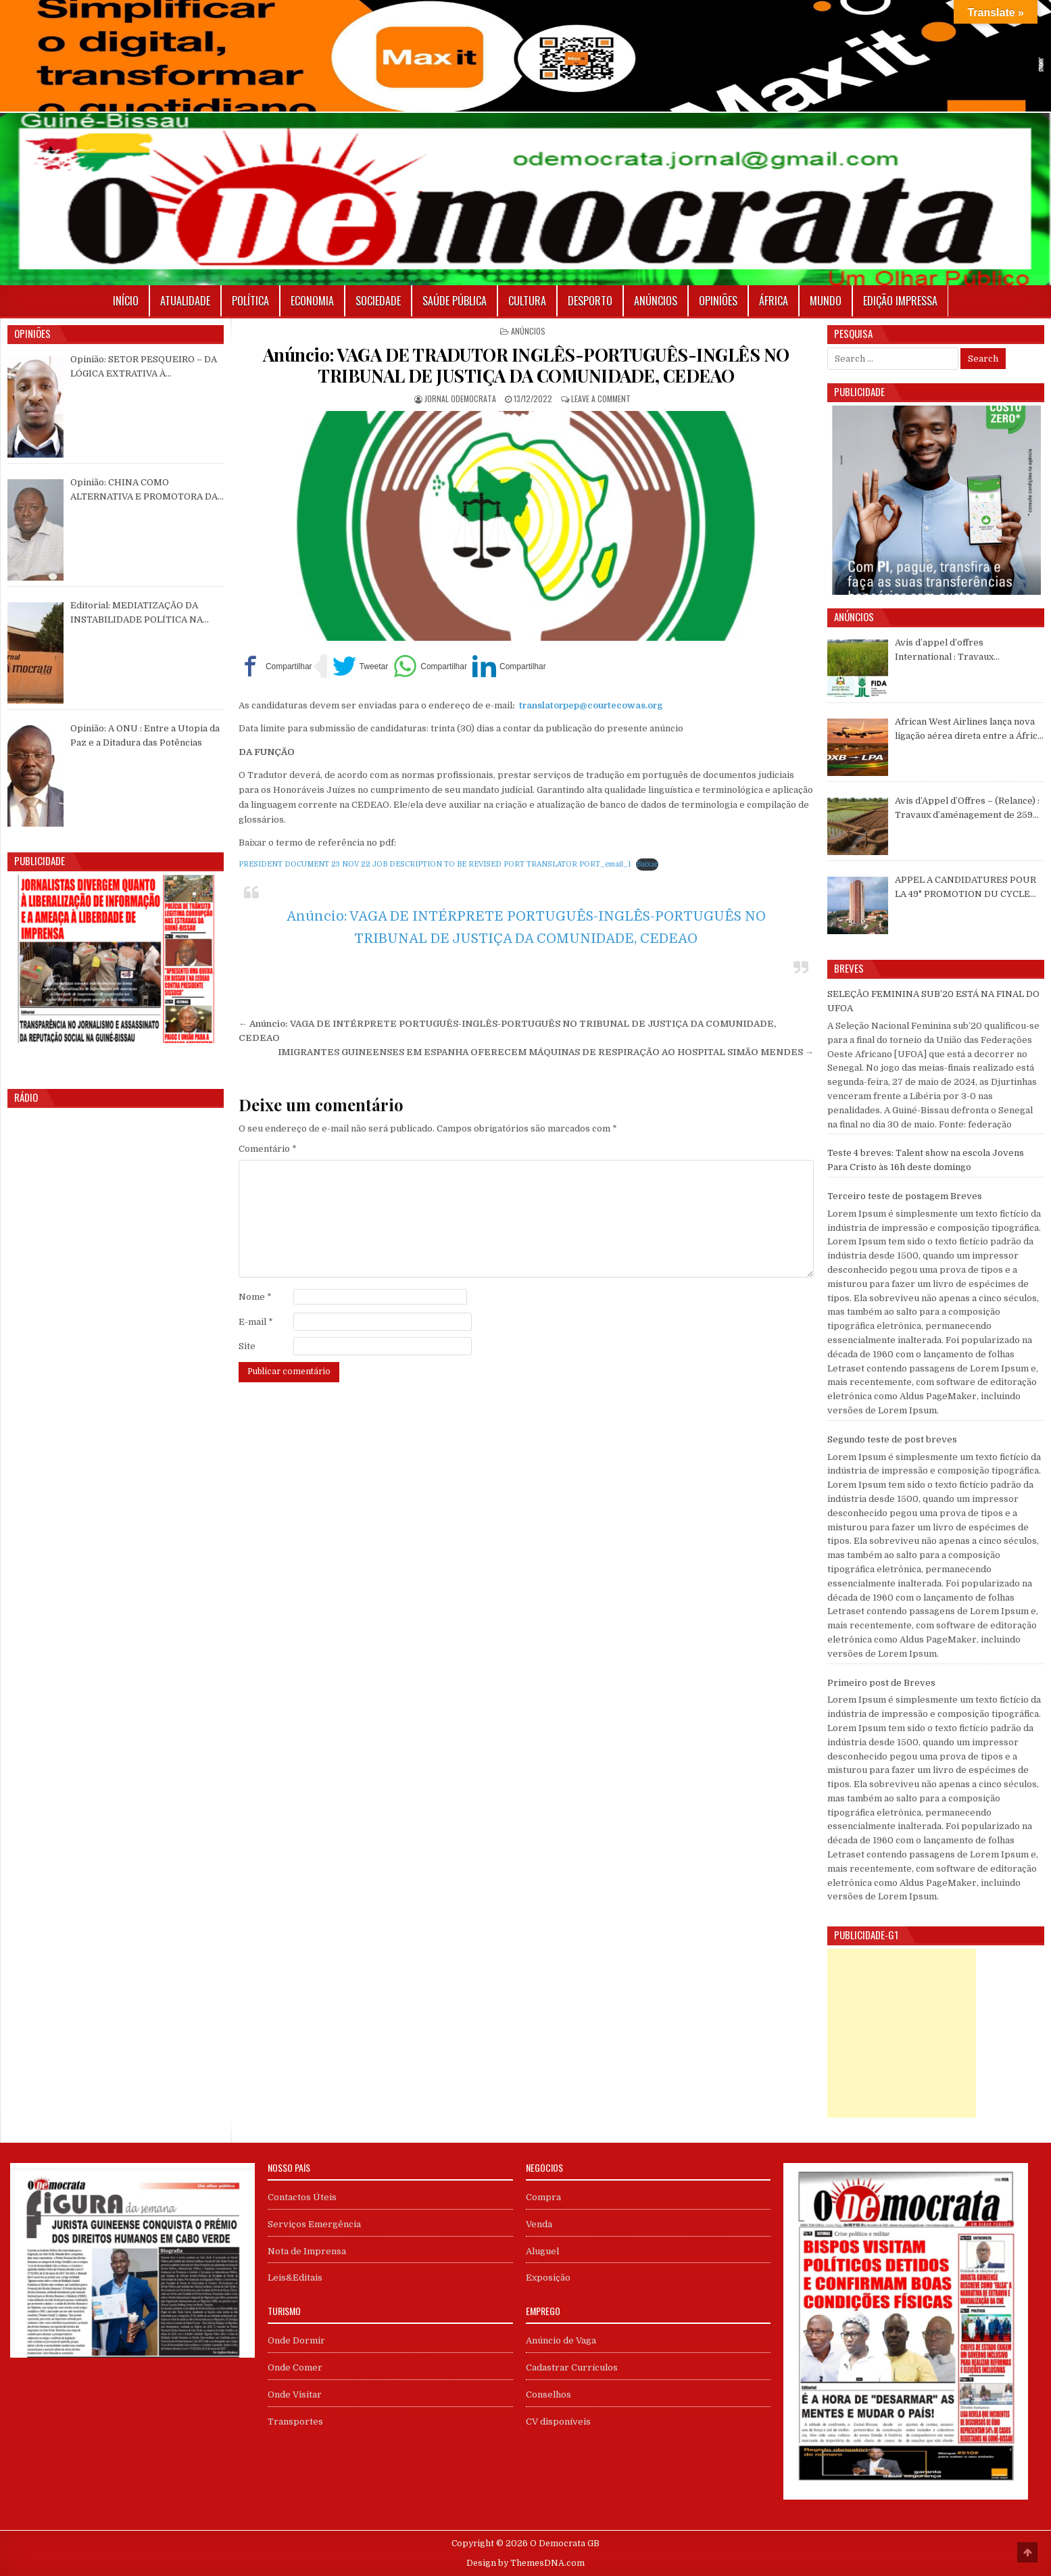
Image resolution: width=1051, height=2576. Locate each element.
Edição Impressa (900, 301)
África (773, 301)
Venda (539, 2224)
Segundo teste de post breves (892, 1439)
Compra (543, 2197)
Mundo (825, 301)
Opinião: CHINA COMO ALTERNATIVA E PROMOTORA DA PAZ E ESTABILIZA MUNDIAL (144, 490)
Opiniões (718, 301)
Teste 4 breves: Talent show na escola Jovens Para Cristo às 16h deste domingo (925, 1160)
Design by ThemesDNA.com (525, 2563)
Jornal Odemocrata (460, 398)
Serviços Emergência (314, 2224)
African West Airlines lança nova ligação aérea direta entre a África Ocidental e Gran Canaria (968, 730)
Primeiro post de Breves (881, 1683)
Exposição (548, 2278)
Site (247, 1346)
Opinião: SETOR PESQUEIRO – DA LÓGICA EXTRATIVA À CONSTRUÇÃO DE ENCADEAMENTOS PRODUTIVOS (144, 367)
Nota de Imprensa (307, 2251)
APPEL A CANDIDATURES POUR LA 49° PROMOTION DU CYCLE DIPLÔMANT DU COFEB (965, 888)
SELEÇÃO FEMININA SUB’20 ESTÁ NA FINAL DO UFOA (933, 1001)
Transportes (295, 2421)
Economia (312, 301)
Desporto (590, 301)
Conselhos (548, 2394)
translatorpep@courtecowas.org (590, 705)
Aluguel (542, 2251)
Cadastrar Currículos (572, 2367)
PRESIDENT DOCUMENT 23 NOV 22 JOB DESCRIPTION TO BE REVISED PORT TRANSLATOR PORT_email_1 (435, 864)
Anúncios (655, 301)
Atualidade (185, 301)
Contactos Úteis (302, 2197)
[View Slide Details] (115, 959)
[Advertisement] (901, 2033)
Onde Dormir (296, 2340)
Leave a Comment (601, 398)
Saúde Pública (454, 301)
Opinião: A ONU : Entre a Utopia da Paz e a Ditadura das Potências (145, 735)
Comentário (268, 1149)
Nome (255, 1297)
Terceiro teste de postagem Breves (904, 1196)
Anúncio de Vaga (561, 2340)
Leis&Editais (295, 2278)
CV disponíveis (558, 2421)
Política (250, 301)
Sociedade (378, 301)
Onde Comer (295, 2367)
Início (126, 301)
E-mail (256, 1322)
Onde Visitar (295, 2394)
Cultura (527, 301)
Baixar (647, 864)
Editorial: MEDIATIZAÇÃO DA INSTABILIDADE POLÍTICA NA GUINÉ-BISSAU (136, 613)
